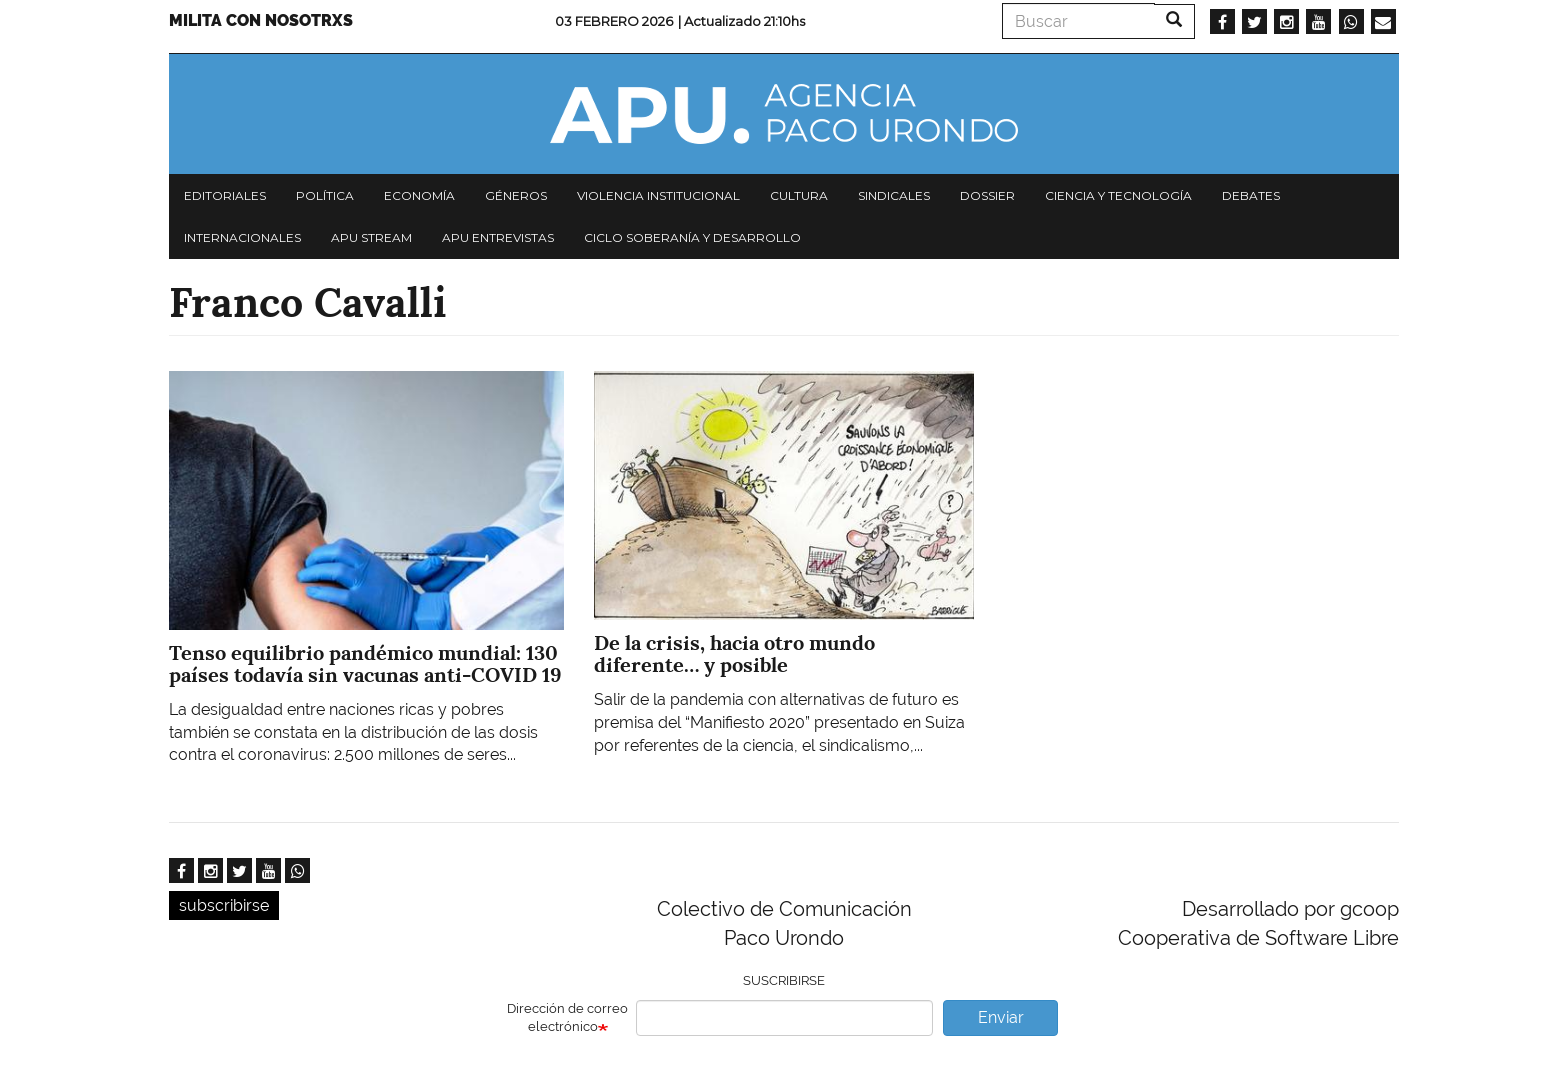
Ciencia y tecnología (1118, 195)
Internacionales (242, 237)
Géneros (516, 195)
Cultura (799, 195)
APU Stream (371, 237)
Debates (1251, 195)
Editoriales (225, 195)
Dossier (987, 195)
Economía (419, 195)
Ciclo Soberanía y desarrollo (692, 237)
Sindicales (894, 195)
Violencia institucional (658, 195)
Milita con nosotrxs (261, 20)
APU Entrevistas (498, 237)
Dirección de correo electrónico (567, 1018)
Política (325, 195)
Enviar (1001, 1017)
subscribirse (224, 905)
